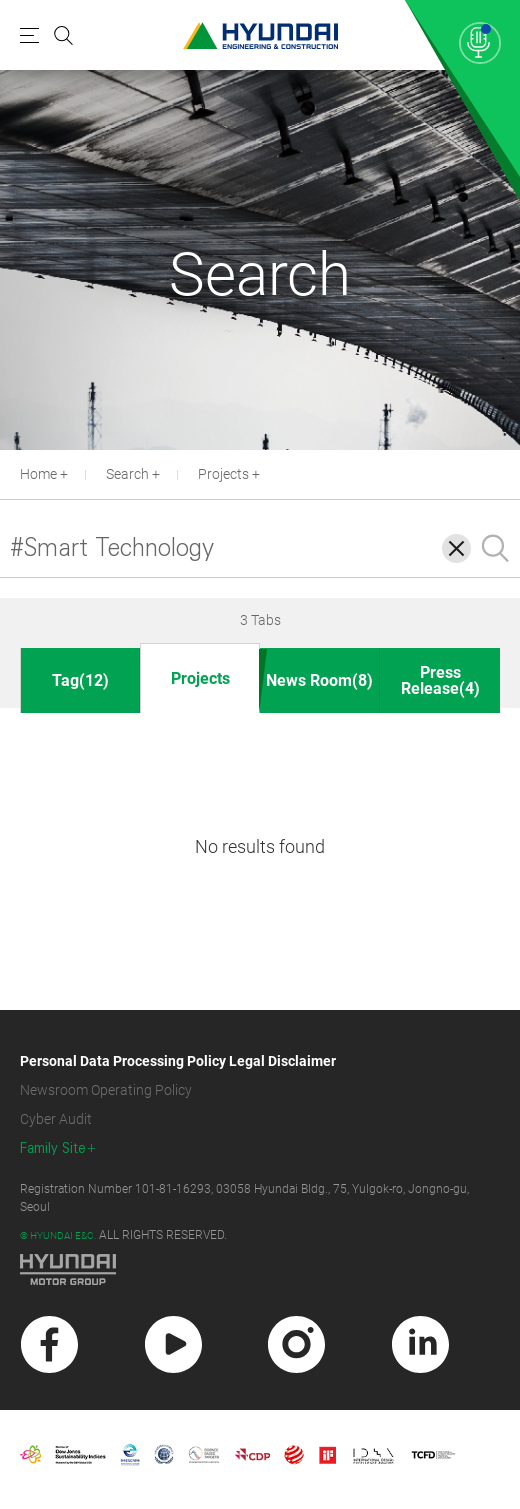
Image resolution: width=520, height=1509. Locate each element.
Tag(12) (80, 680)
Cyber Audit (56, 1119)
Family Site (53, 1148)
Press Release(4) (440, 680)
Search (127, 474)
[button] (509, 472)
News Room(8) (319, 680)
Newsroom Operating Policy (106, 1090)
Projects (223, 474)
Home (38, 474)
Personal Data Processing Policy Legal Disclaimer (178, 1061)
